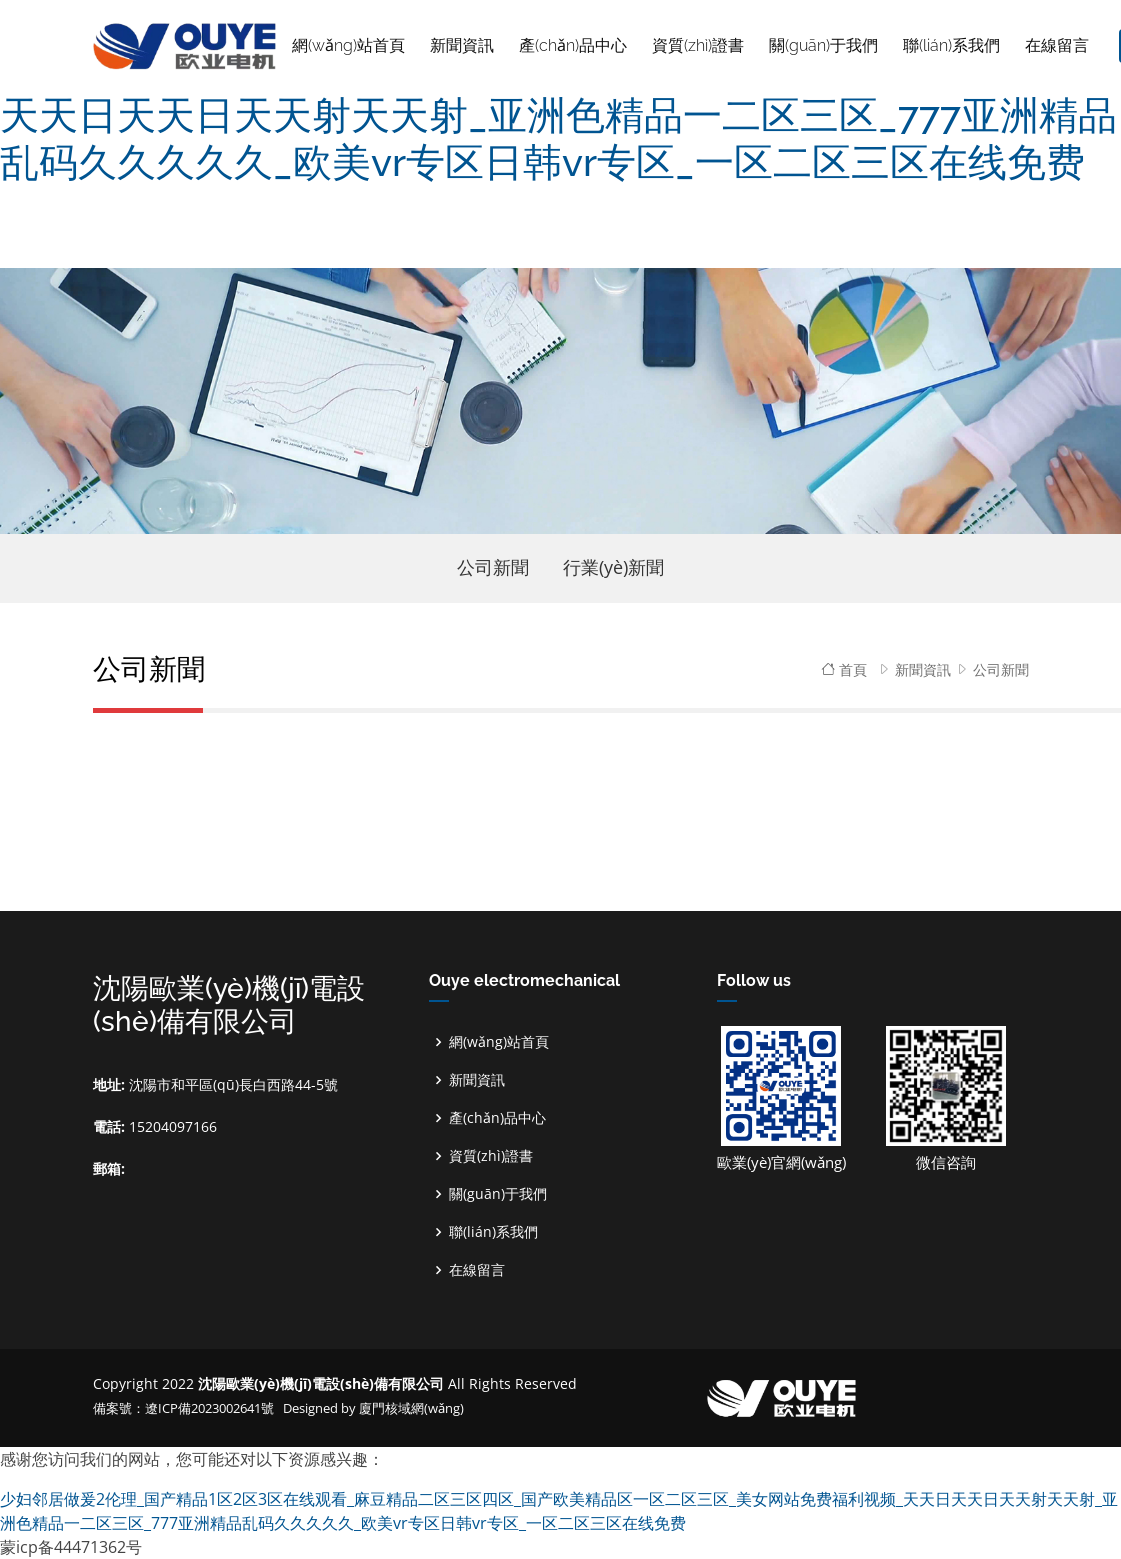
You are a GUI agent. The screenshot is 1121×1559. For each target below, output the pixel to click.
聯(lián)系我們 (493, 1232)
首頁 (844, 669)
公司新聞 (493, 567)
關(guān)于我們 (498, 1194)
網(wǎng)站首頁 (348, 45)
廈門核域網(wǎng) (411, 1408)
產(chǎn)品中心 (497, 1118)
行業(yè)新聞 (613, 567)
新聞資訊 (923, 669)
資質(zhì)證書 (491, 1156)
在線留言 (477, 1270)
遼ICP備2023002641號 (211, 1408)
